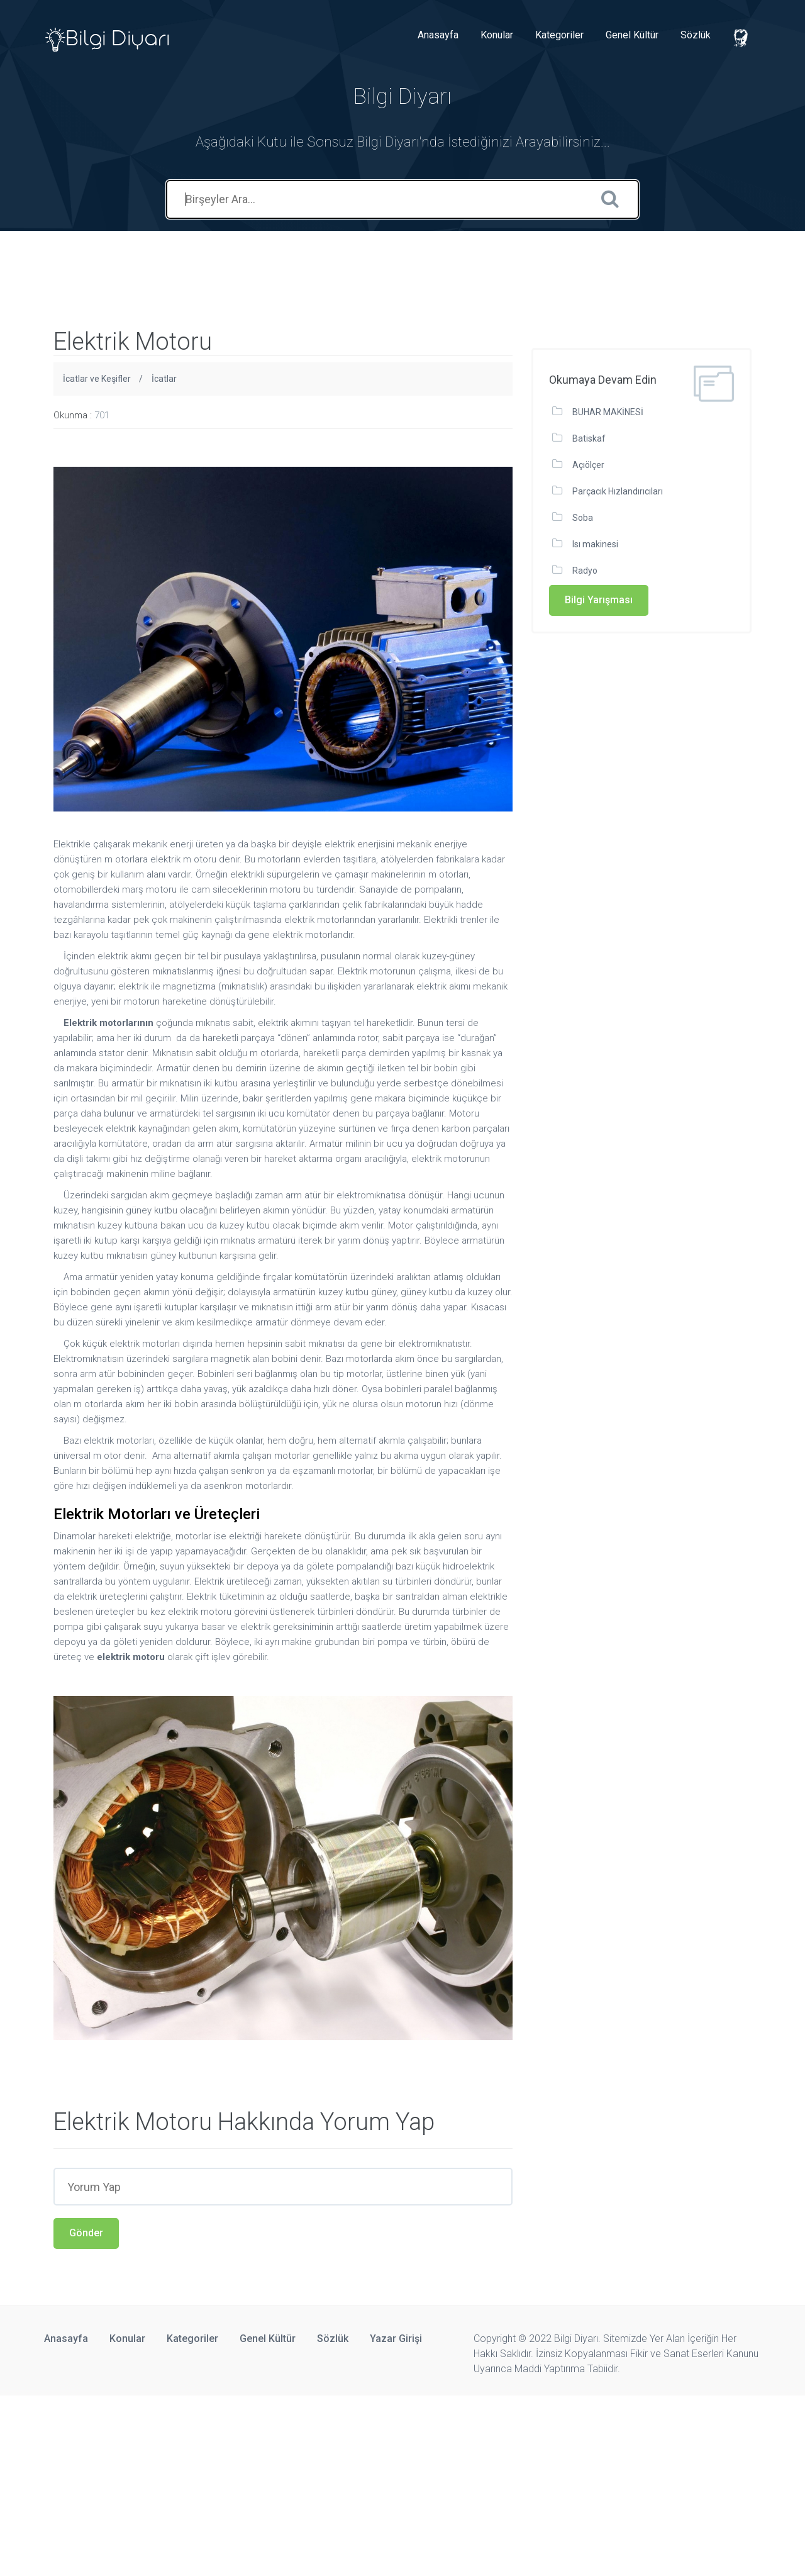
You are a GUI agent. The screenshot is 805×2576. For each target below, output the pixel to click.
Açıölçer (588, 465)
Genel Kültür (632, 35)
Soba (582, 518)
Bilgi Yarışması (599, 600)
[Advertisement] (229, 259)
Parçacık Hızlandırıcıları (617, 491)
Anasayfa (438, 35)
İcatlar (164, 379)
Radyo (584, 571)
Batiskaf (589, 438)
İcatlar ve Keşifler (97, 379)
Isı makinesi (595, 544)
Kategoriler (559, 35)
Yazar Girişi (396, 2339)
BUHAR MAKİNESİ (607, 412)
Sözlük (695, 35)
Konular (496, 35)
